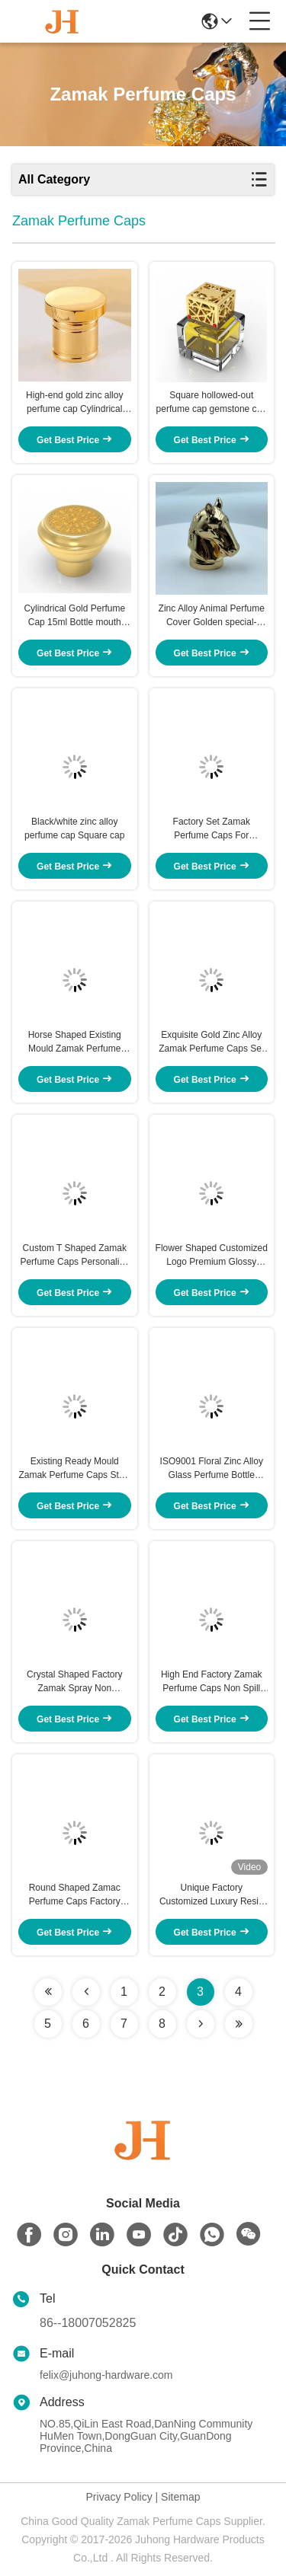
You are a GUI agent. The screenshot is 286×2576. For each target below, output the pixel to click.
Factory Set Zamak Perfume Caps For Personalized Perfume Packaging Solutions (211, 829)
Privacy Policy (119, 2497)
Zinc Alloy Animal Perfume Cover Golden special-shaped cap (212, 616)
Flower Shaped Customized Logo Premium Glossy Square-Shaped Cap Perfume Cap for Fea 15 (212, 1256)
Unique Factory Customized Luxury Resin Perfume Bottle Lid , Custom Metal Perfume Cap (211, 1895)
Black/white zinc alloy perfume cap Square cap (74, 828)
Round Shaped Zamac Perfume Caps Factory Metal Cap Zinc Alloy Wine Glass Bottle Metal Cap (74, 1895)
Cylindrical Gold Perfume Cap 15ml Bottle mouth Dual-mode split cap (74, 616)
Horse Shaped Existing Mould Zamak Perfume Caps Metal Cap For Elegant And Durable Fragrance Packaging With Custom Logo (74, 1042)
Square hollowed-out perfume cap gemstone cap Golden (211, 403)
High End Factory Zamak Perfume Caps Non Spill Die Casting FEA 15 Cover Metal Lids (211, 1682)
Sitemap (180, 2497)
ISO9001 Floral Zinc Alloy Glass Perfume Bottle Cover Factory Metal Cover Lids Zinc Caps (211, 1469)
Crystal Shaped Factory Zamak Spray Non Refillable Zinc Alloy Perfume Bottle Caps (74, 1682)
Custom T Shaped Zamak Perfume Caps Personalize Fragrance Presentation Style (74, 1256)
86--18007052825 (88, 2322)
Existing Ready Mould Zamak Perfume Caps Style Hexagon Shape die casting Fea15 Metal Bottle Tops (74, 1469)
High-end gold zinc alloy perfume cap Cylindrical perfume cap (74, 403)
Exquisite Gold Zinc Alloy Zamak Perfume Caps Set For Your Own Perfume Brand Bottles (211, 1042)
